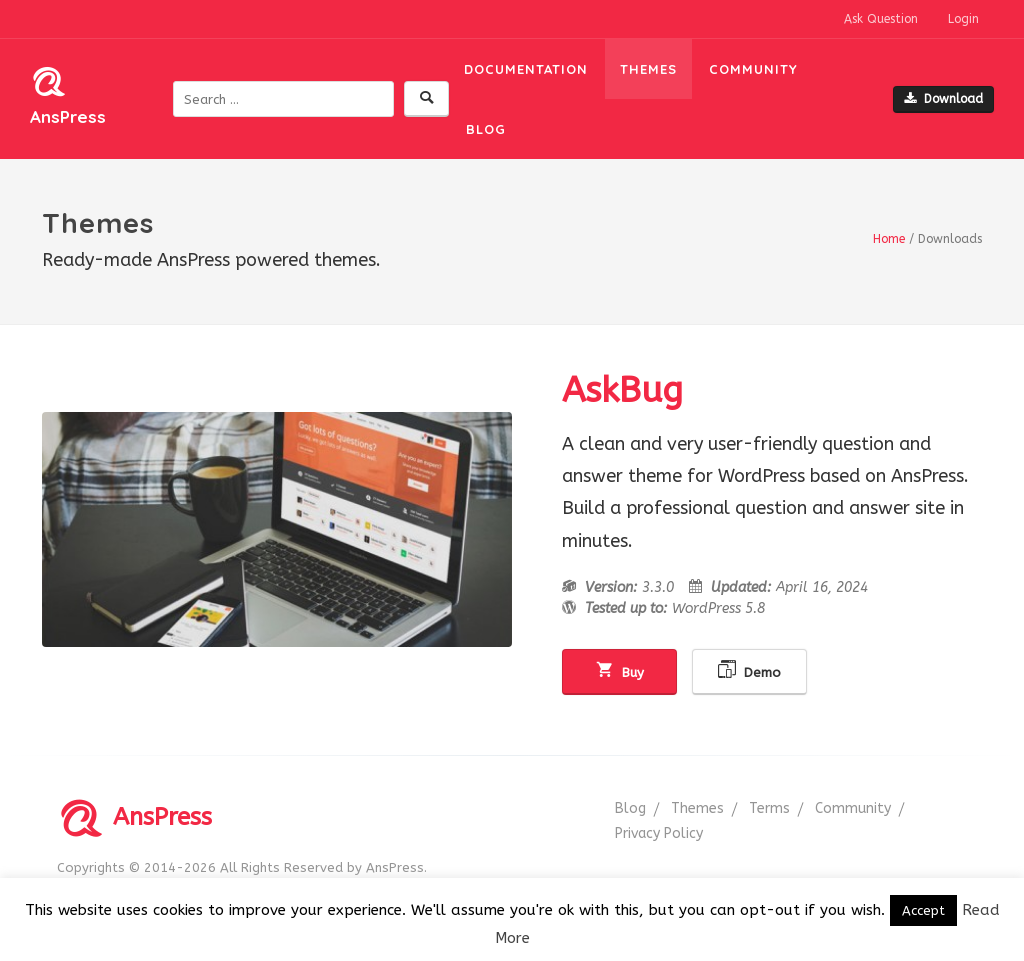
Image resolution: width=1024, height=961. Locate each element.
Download (943, 99)
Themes (648, 69)
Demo (749, 670)
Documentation (526, 69)
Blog (486, 129)
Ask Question (881, 19)
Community (753, 69)
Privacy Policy (659, 833)
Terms (769, 808)
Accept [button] (923, 910)
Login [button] (963, 19)
